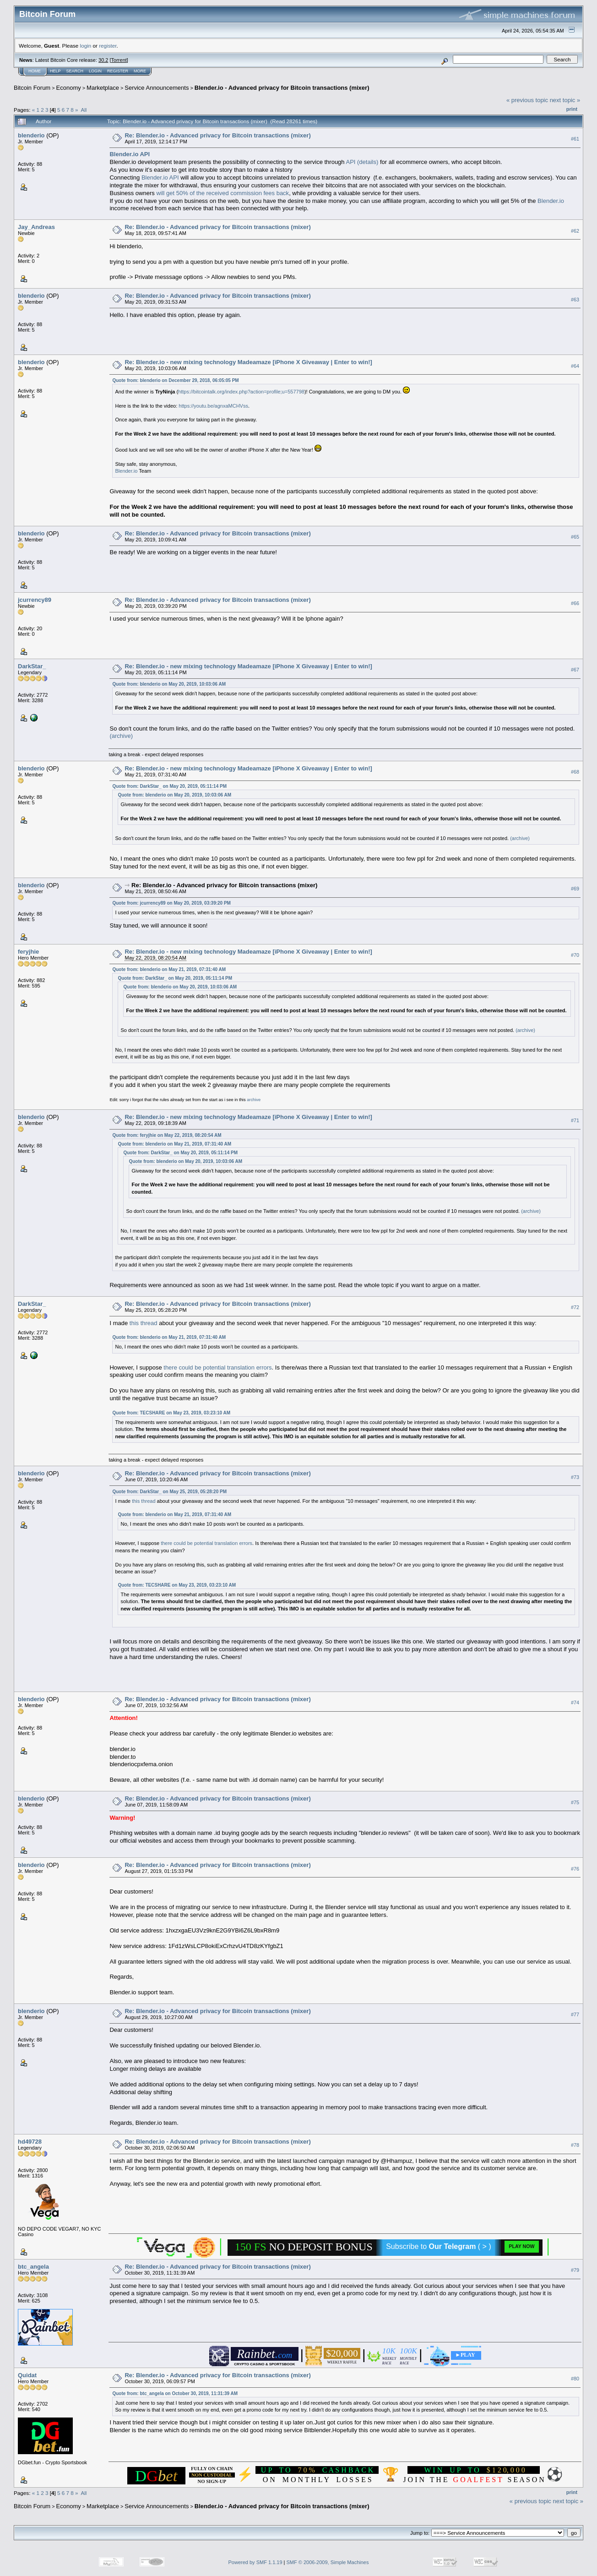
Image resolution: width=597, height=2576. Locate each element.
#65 (575, 537)
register (107, 46)
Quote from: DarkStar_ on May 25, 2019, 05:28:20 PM (169, 1491)
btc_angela (33, 2266)
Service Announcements (157, 87)
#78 (575, 2145)
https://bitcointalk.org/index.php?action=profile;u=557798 (241, 391)
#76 (575, 1869)
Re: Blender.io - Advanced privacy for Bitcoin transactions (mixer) (217, 135)
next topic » (565, 100)
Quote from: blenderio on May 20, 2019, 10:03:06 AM (168, 684)
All (84, 110)
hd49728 (30, 2141)
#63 (575, 299)
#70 (575, 955)
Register (117, 71)
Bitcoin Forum (32, 87)
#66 (575, 603)
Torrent (119, 60)
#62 (575, 231)
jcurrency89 (34, 599)
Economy (68, 87)
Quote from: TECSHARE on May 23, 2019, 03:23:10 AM (171, 1412)
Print (571, 109)
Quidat (27, 2375)
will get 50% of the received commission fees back (222, 193)
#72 (575, 1307)
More (140, 71)
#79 (575, 2270)
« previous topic (527, 100)
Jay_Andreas (36, 227)
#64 (575, 366)
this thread (143, 1323)
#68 (575, 772)
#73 (575, 1477)
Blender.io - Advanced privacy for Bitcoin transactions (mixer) (282, 87)
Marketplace (103, 87)
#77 (575, 2015)
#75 (575, 1802)
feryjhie (28, 951)
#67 (575, 670)
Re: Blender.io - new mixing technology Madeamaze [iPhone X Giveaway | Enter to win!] (248, 362)
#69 (575, 888)
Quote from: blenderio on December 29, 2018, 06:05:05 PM (175, 380)
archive (254, 1099)
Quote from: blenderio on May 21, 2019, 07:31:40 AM (168, 969)
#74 (575, 1702)
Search (75, 71)
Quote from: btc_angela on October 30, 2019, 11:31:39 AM (175, 2393)
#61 (575, 139)
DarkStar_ (32, 666)
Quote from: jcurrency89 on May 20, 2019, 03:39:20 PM (171, 903)
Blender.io (550, 200)
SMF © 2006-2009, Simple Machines (328, 2562)
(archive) (121, 735)
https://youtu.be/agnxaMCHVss (213, 406)
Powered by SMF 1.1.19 (255, 2562)
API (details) (362, 161)
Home (34, 71)
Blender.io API (160, 177)
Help (55, 71)
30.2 (103, 60)
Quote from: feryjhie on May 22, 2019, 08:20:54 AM (166, 1135)
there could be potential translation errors (217, 1367)
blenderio (31, 135)
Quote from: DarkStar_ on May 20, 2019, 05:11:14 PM (169, 786)
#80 (575, 2379)
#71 (575, 1121)
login (86, 46)
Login (95, 71)
